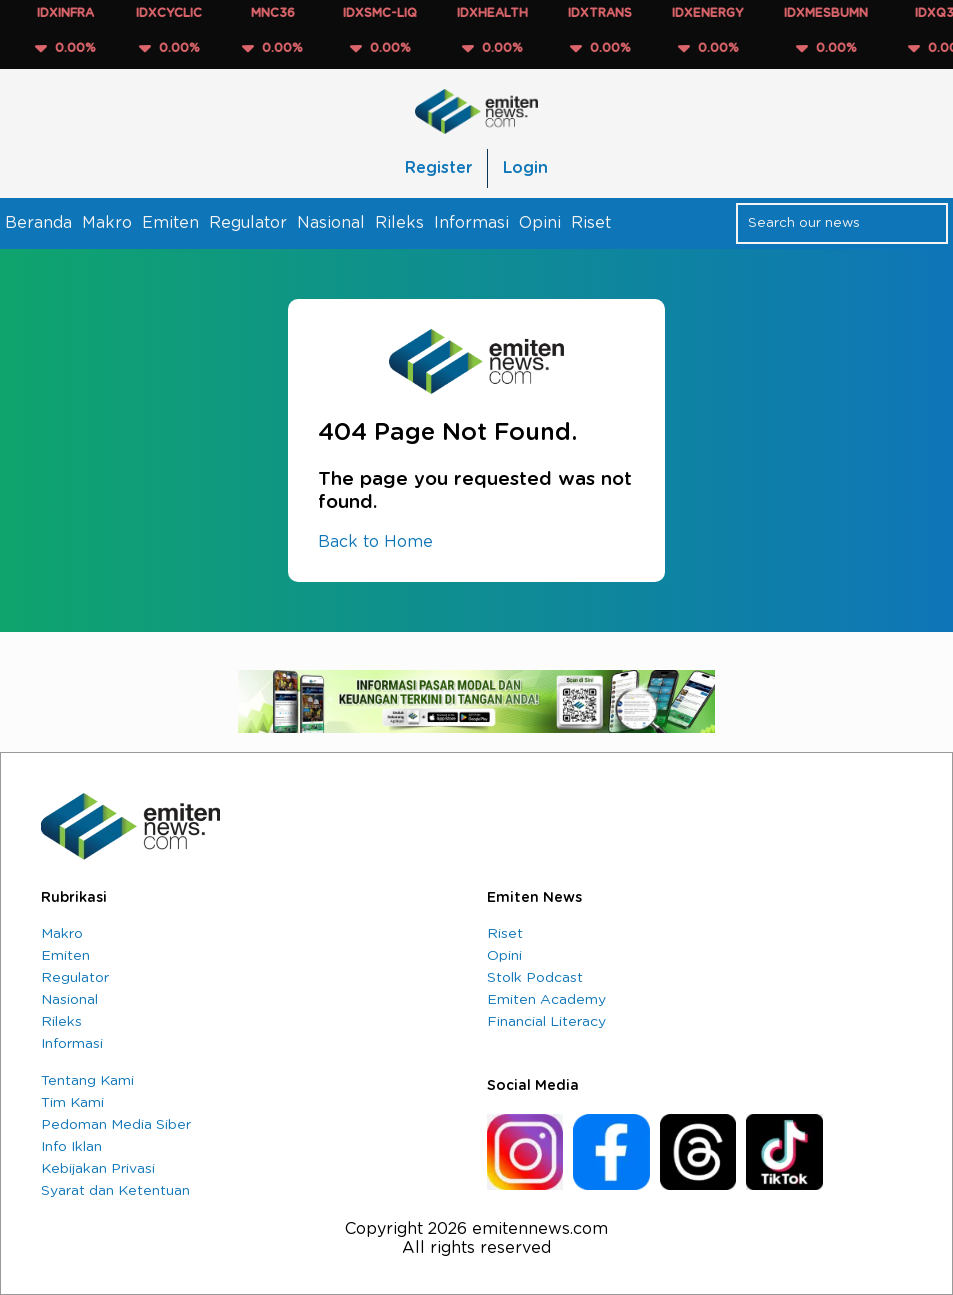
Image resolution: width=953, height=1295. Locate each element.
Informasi (471, 223)
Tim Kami (72, 1103)
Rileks (399, 223)
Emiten (170, 223)
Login (525, 168)
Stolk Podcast (535, 978)
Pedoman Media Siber (116, 1125)
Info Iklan (71, 1147)
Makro (107, 223)
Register (438, 168)
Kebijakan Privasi (98, 1169)
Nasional (331, 223)
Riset (591, 223)
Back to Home (375, 542)
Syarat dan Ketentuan (115, 1191)
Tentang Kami (87, 1081)
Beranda (38, 223)
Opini (540, 223)
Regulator (248, 223)
